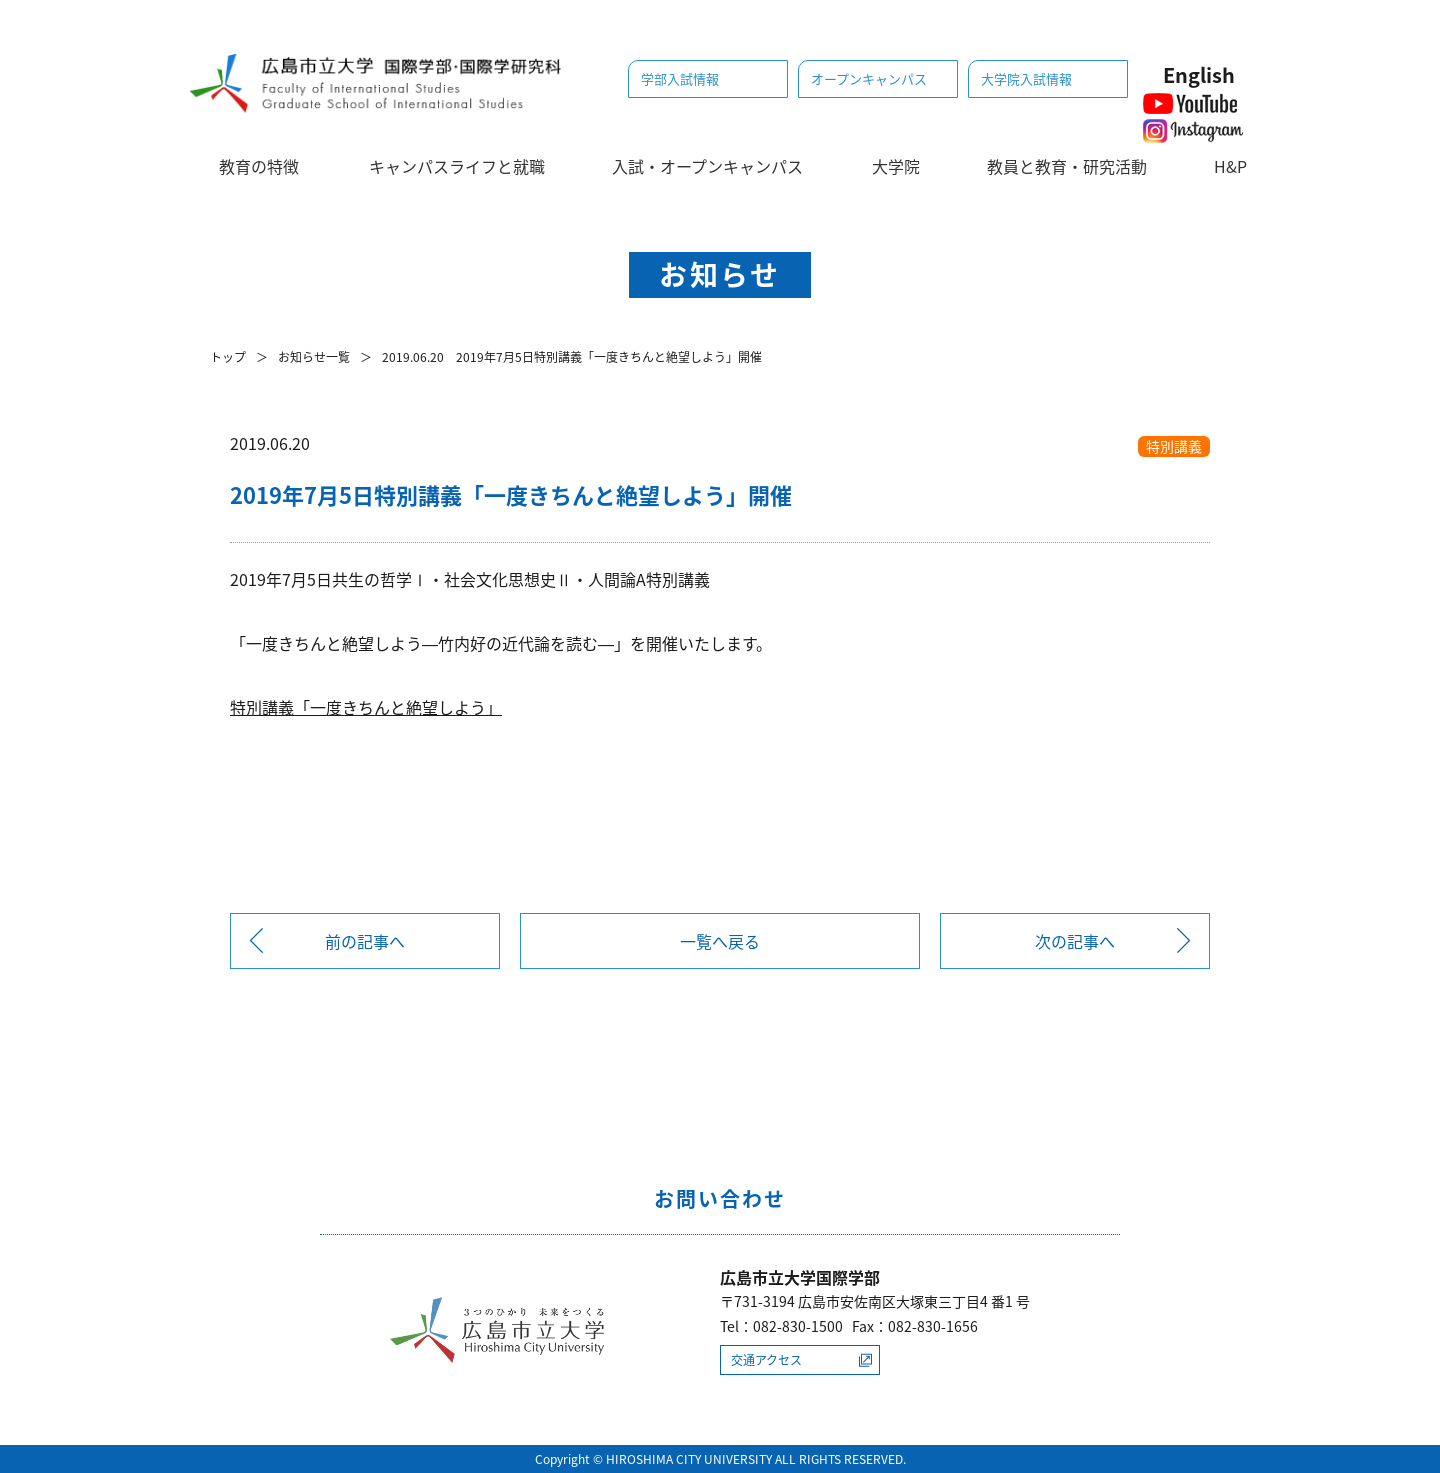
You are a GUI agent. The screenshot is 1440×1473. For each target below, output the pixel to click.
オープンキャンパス (869, 78)
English (1199, 74)
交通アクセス (766, 1360)
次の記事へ (1075, 941)
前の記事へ (365, 941)
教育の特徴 (259, 166)
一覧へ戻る (720, 941)
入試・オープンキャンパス (707, 166)
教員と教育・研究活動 (1067, 166)
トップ (228, 357)
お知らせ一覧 (314, 357)
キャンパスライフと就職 (457, 166)
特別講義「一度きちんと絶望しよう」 (366, 707)
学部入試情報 (680, 78)
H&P (1230, 166)
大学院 (896, 166)
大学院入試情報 (1026, 78)
